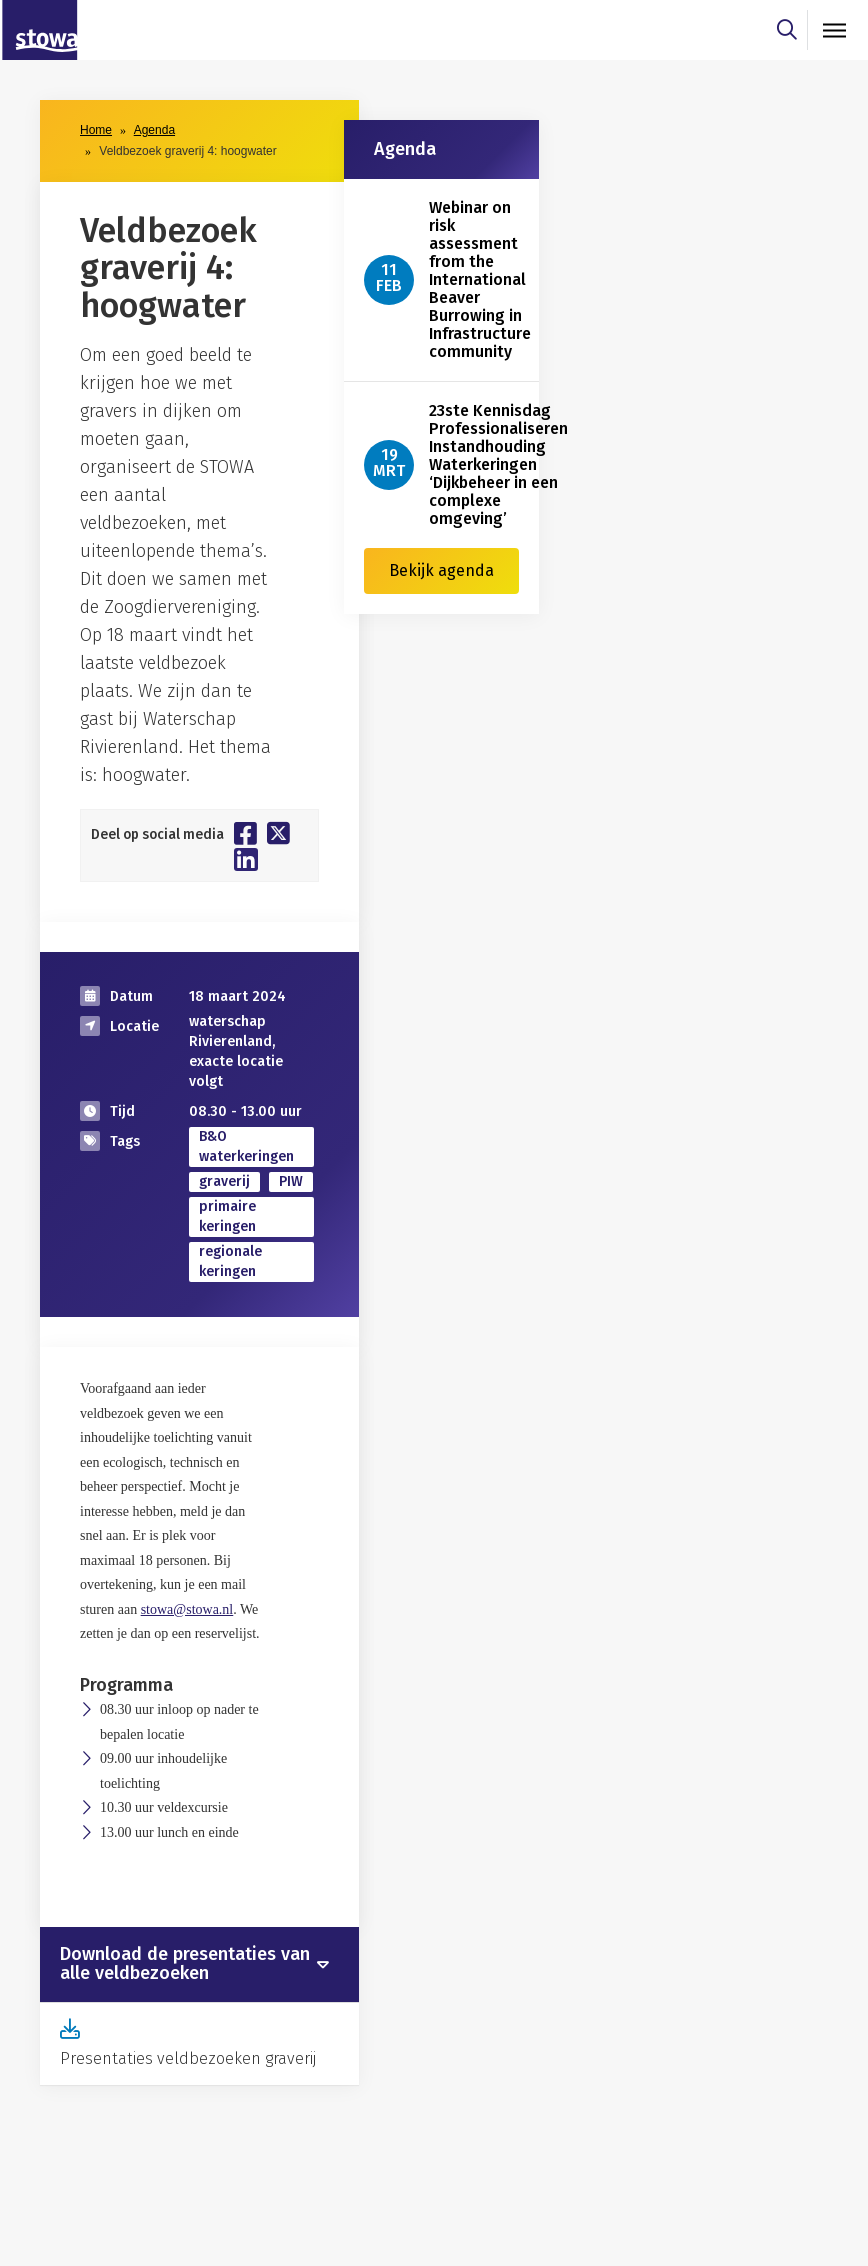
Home (96, 130)
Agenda (154, 130)
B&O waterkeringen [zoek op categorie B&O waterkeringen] (246, 1146)
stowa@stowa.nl (187, 1609)
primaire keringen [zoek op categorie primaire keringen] (227, 1216)
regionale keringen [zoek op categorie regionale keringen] (230, 1261)
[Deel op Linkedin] (246, 859)
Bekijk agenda (441, 570)
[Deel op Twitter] (278, 833)
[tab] (199, 1965)
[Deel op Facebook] (245, 833)
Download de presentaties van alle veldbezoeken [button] (185, 1965)
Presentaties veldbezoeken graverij (188, 2058)
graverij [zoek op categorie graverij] (224, 1181)
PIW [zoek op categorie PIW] (291, 1181)
